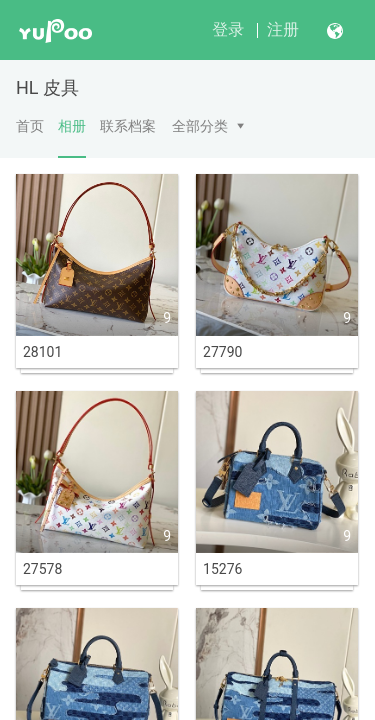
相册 (72, 138)
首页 (30, 126)
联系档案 (128, 126)
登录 (228, 29)
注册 (283, 29)
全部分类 (200, 126)
